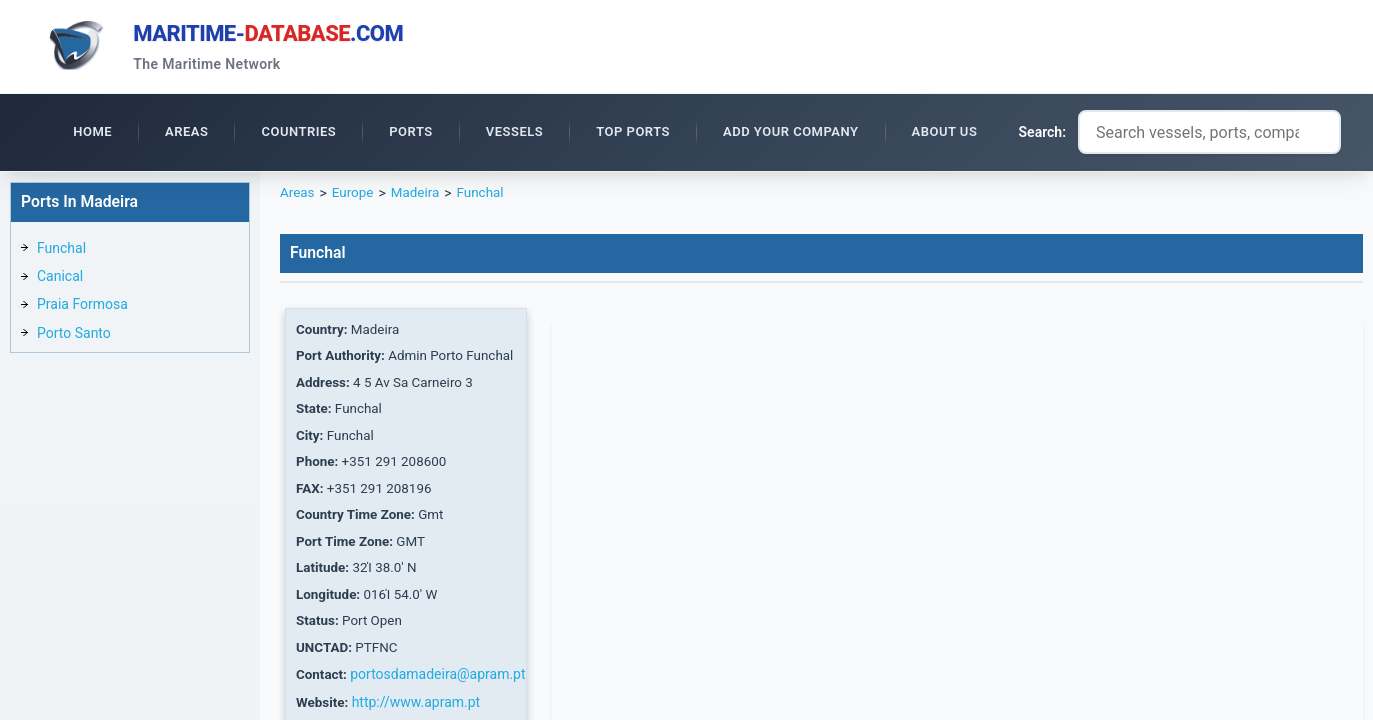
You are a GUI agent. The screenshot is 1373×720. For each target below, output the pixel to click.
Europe (354, 196)
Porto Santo (74, 336)
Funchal (61, 251)
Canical (60, 279)
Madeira (419, 196)
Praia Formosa (82, 307)
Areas (298, 196)
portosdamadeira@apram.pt (440, 689)
